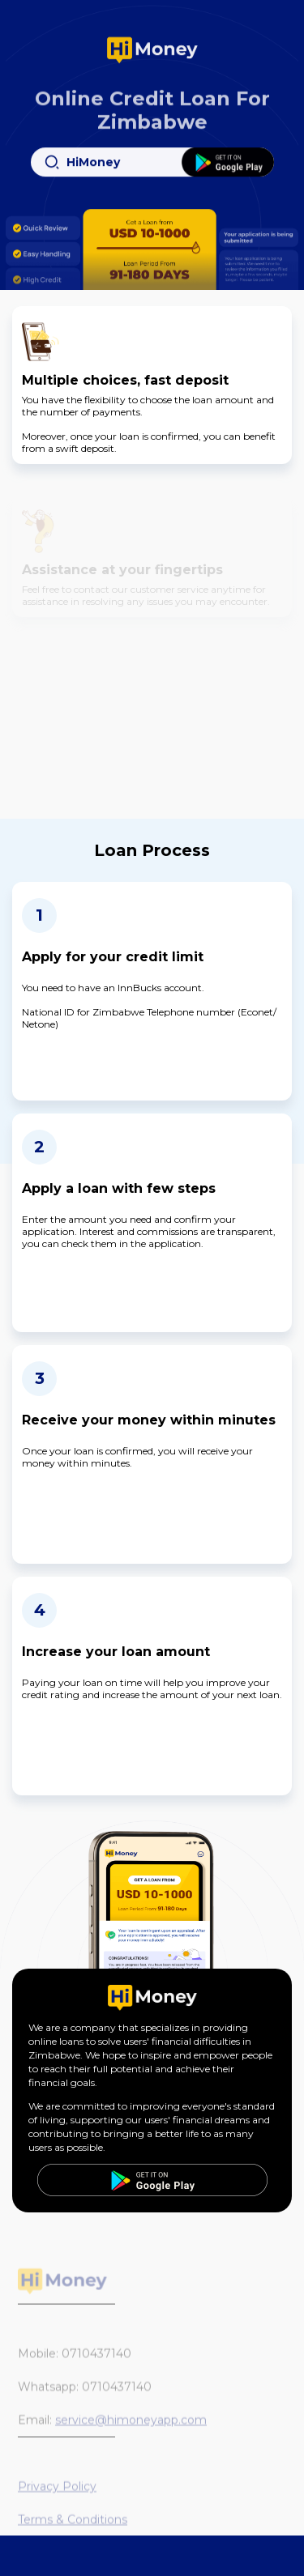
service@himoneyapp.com (131, 2430)
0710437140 (96, 2364)
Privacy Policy (57, 2496)
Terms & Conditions (72, 2530)
